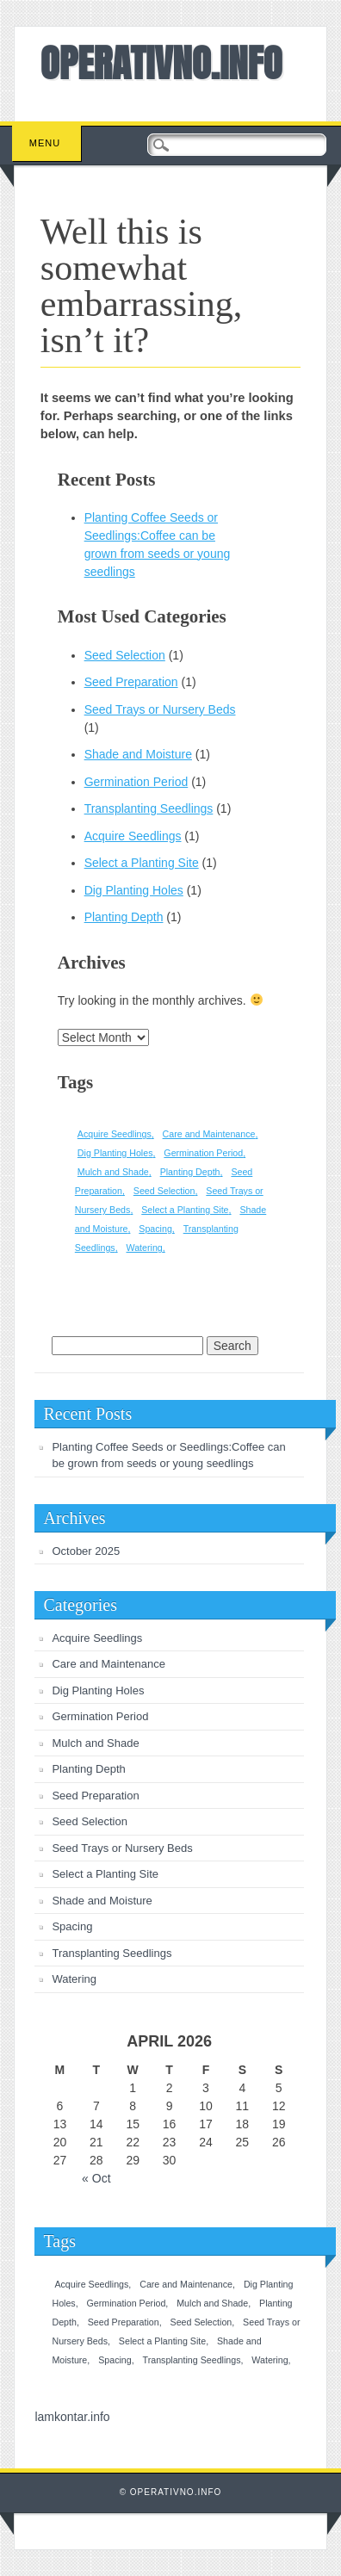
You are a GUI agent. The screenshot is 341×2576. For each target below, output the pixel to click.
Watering (74, 1978)
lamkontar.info (71, 2417)
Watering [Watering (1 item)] (145, 1247)
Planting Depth (124, 917)
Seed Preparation (131, 682)
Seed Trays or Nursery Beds (160, 709)
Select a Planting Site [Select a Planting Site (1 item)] (184, 1209)
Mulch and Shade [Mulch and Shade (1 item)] (113, 1172)
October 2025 (86, 1551)
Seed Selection (124, 655)
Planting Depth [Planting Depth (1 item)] (190, 1172)
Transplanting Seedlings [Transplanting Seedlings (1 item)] (192, 2360)
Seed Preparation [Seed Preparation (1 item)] (123, 2322)
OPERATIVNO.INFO (161, 63)
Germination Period (136, 782)
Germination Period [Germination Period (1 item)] (203, 1153)
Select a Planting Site (141, 863)
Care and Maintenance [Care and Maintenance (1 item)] (209, 1134)
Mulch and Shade (95, 1743)
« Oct (96, 2178)
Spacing (72, 1926)
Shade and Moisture (138, 754)
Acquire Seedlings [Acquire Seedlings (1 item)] (115, 1134)
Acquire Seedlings (133, 836)
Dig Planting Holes (133, 890)
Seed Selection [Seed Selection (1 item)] (164, 1191)
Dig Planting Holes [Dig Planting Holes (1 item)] (115, 1153)
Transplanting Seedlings (149, 808)
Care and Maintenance (108, 1663)
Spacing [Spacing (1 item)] (155, 1228)
